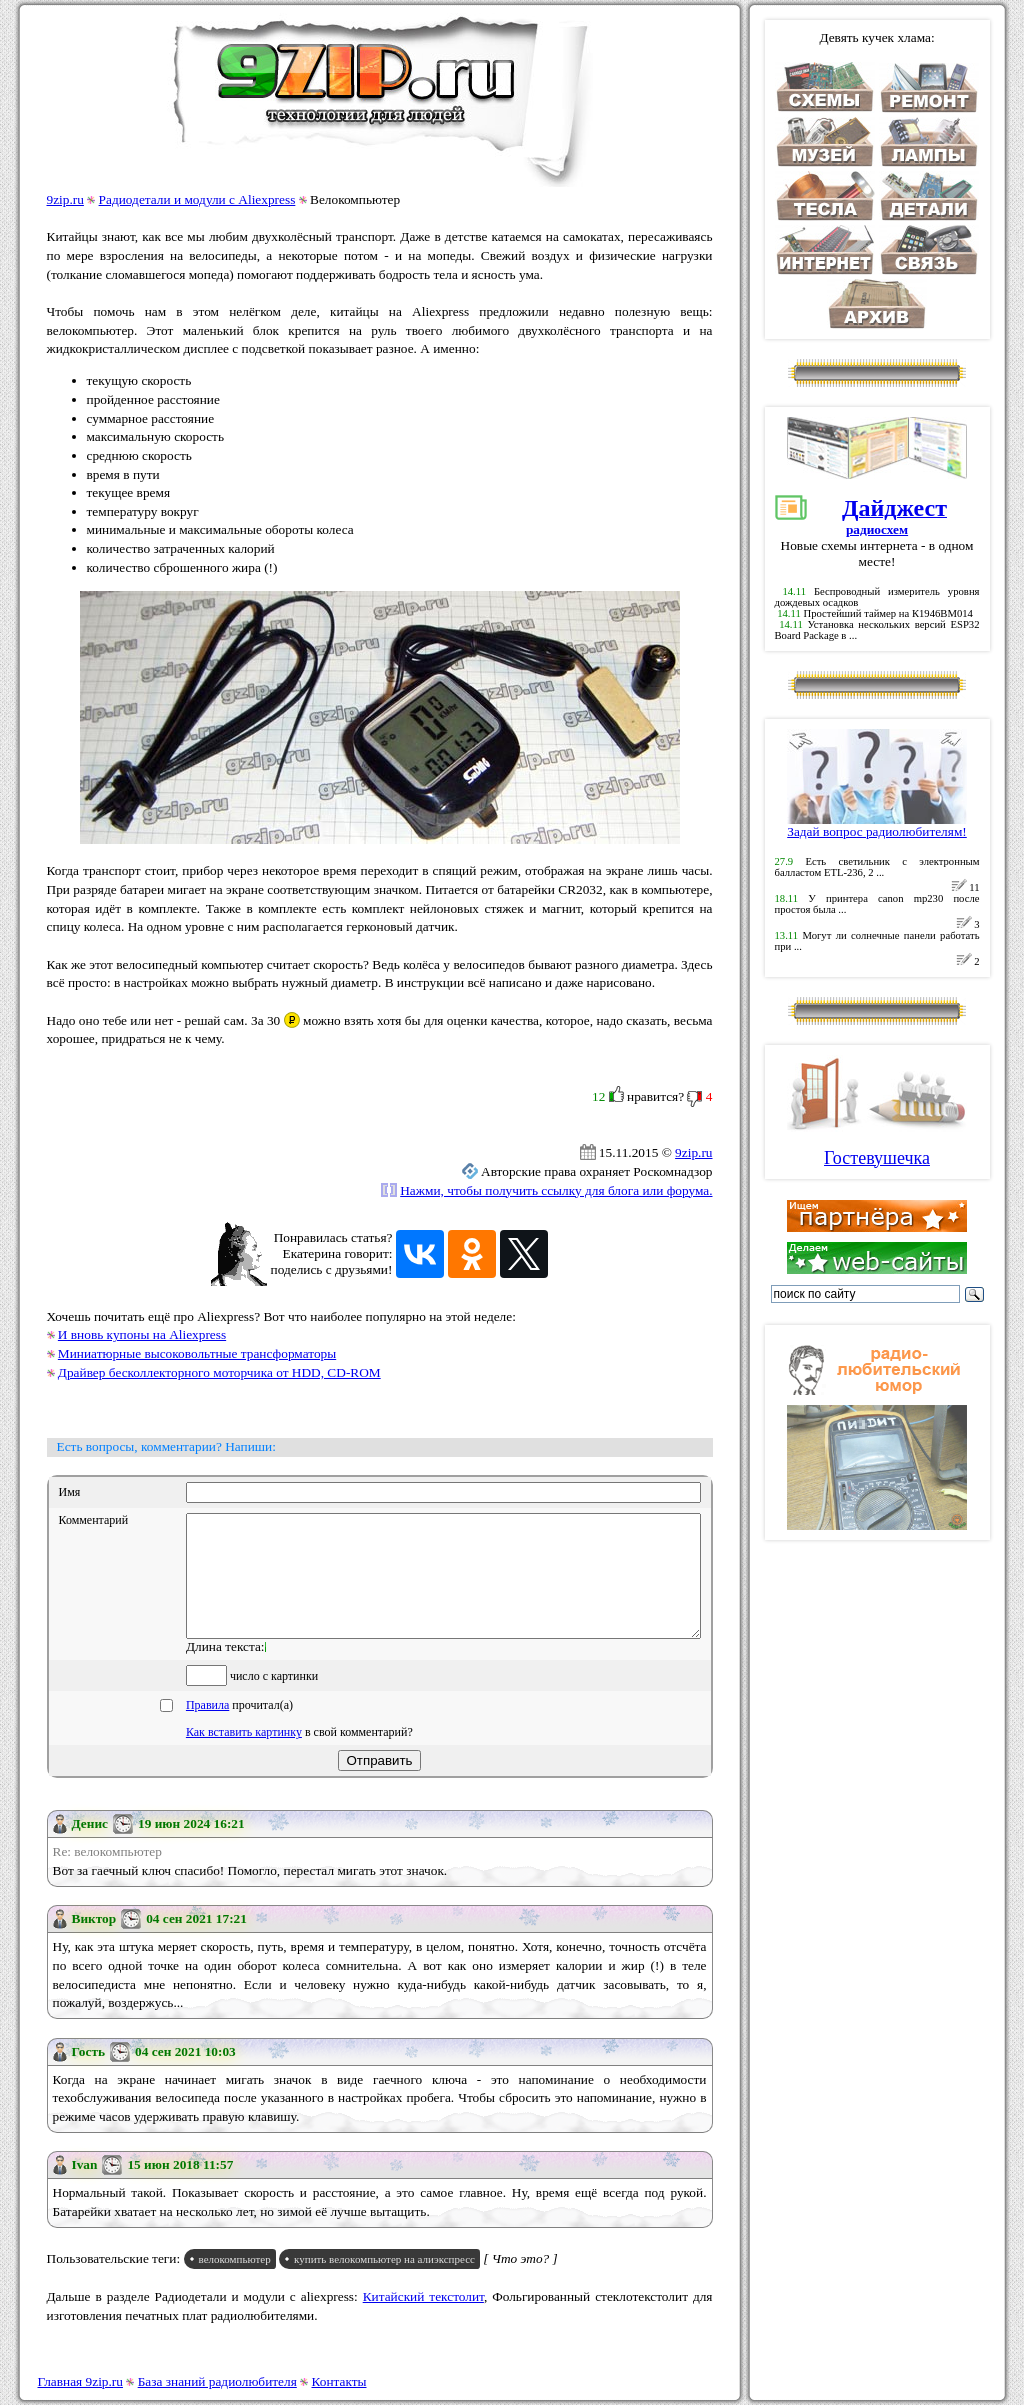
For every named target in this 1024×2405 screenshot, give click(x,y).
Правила (207, 1729)
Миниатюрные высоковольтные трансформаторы (197, 1353)
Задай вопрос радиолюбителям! (877, 825)
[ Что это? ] (520, 2282)
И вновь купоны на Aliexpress (142, 1334)
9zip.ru (65, 199)
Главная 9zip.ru (80, 2381)
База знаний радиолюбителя (217, 2381)
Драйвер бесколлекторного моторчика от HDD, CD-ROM (219, 1372)
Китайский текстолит (423, 2320)
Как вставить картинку (244, 1756)
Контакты (339, 2381)
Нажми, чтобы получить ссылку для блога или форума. (556, 1190)
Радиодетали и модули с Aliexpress (197, 199)
